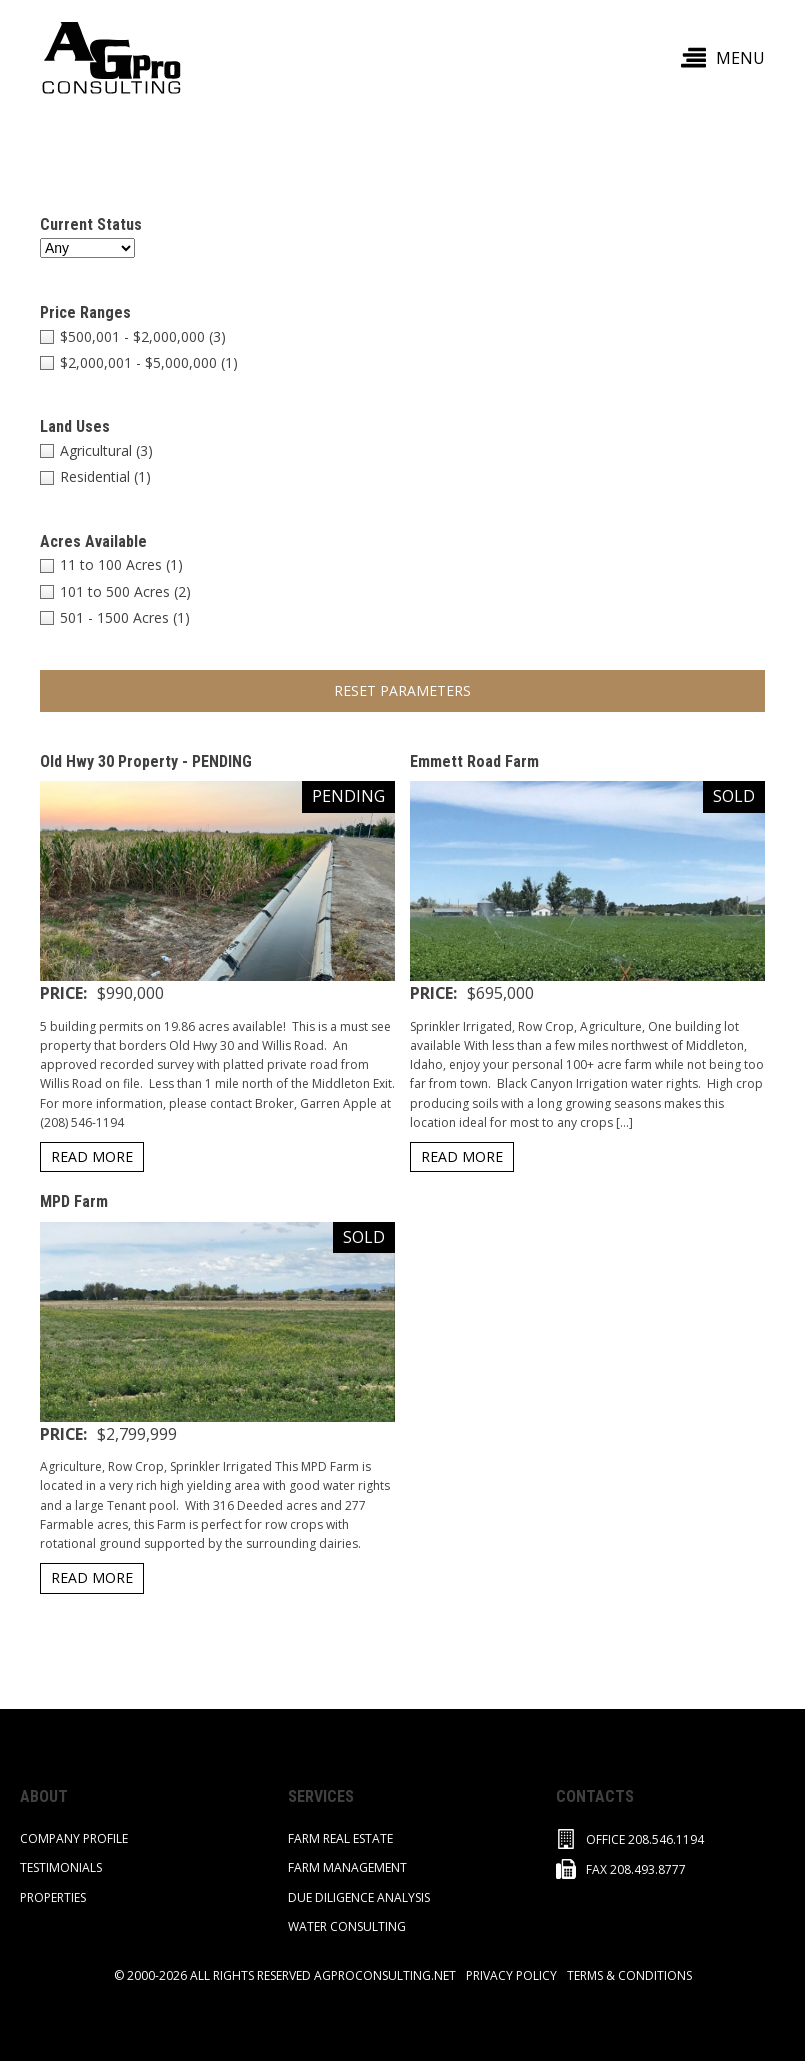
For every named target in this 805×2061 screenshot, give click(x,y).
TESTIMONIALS (61, 1867)
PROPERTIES (53, 1897)
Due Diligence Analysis (359, 1897)
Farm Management (347, 1867)
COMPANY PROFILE (74, 1838)
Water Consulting (347, 1926)
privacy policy (511, 1975)
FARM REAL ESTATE (340, 1838)
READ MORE (92, 1156)
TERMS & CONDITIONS (629, 1975)
